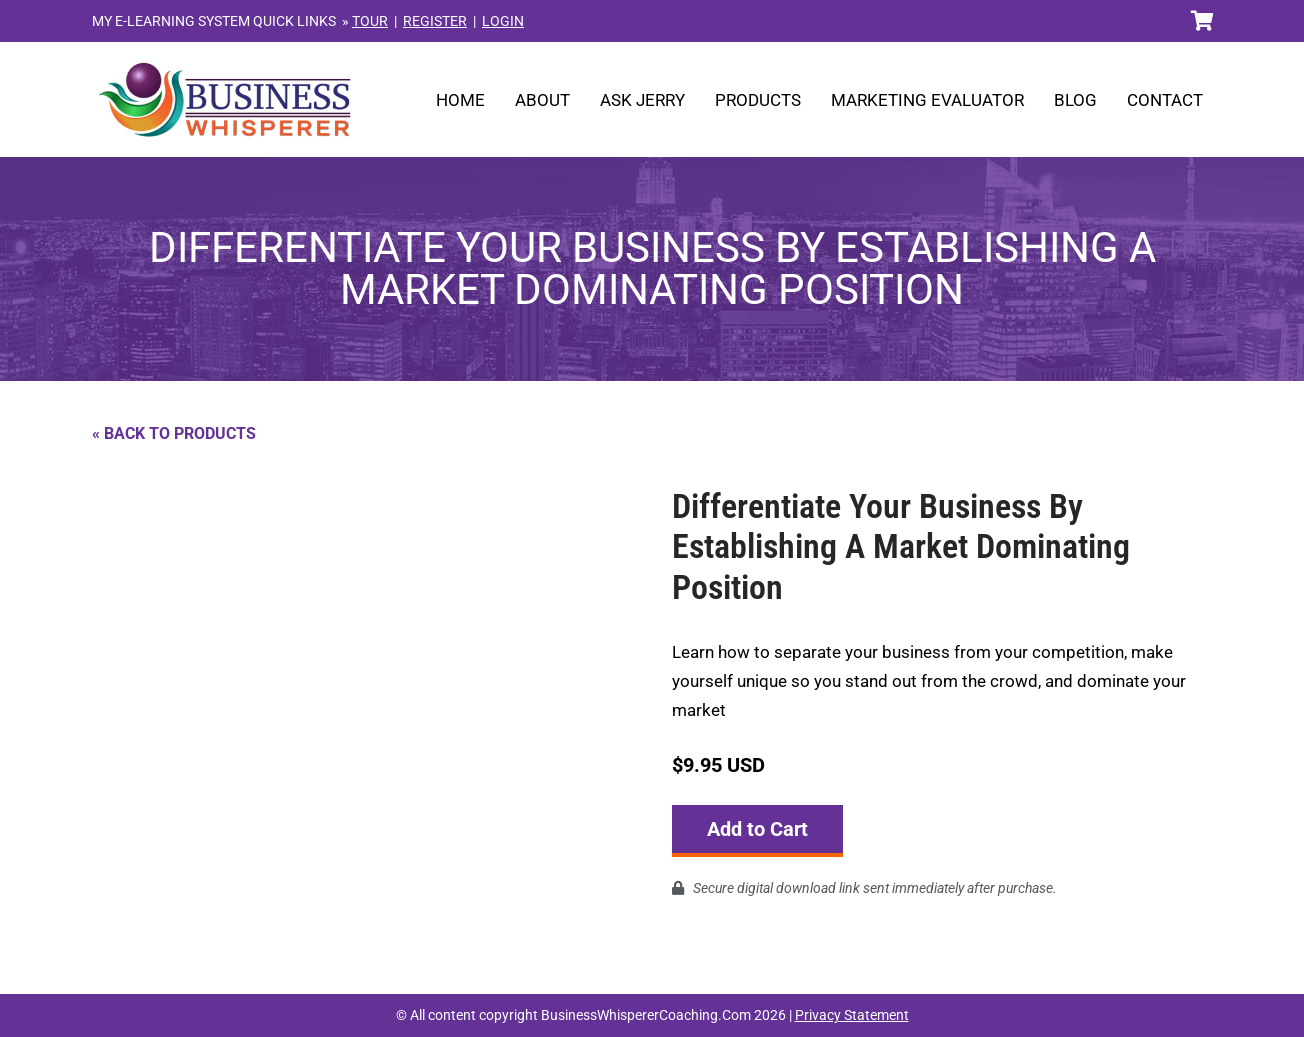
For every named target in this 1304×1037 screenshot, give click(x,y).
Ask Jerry (642, 100)
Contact (1165, 100)
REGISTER (435, 21)
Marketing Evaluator (927, 100)
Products (758, 100)
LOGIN (503, 21)
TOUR (370, 21)
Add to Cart (757, 829)
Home (460, 100)
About (542, 100)
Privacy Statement (852, 1015)
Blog (1075, 100)
